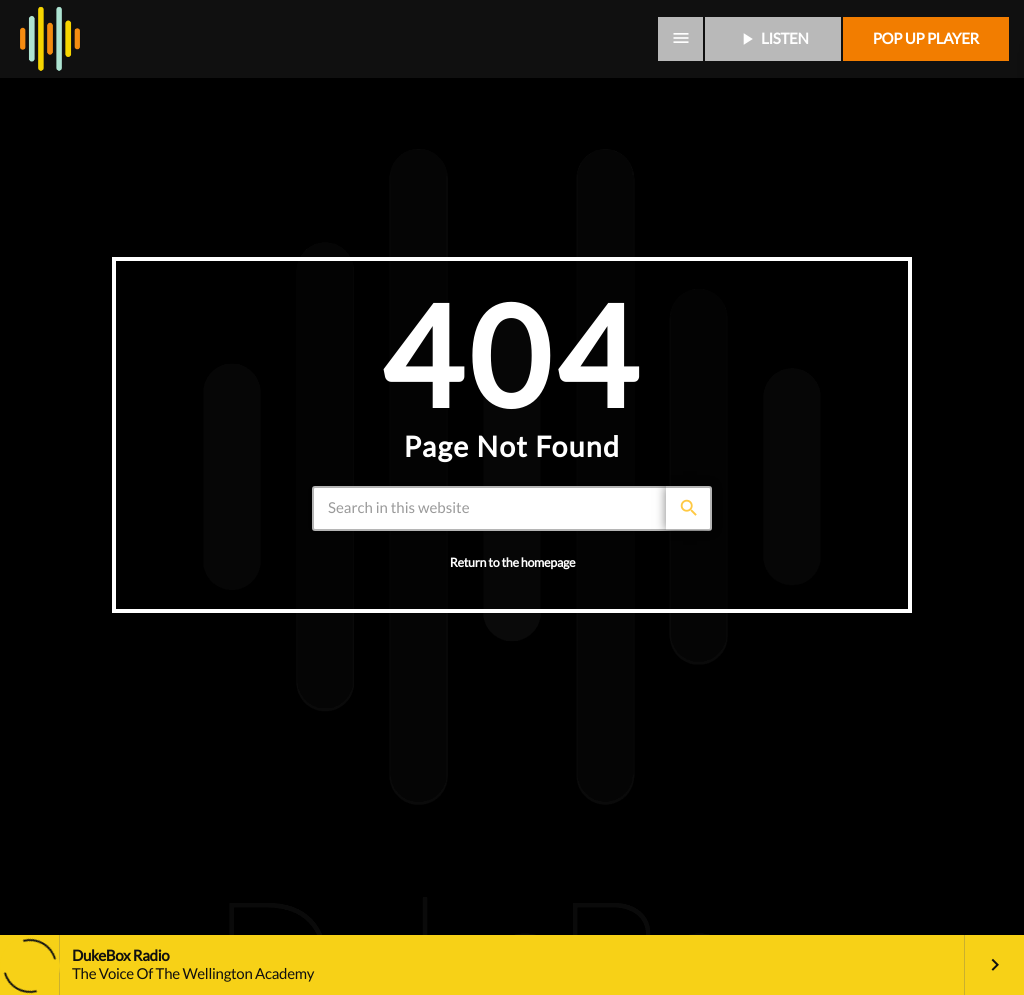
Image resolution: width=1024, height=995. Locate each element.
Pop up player (926, 39)
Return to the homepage (513, 562)
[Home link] (50, 39)
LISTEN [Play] (773, 39)
